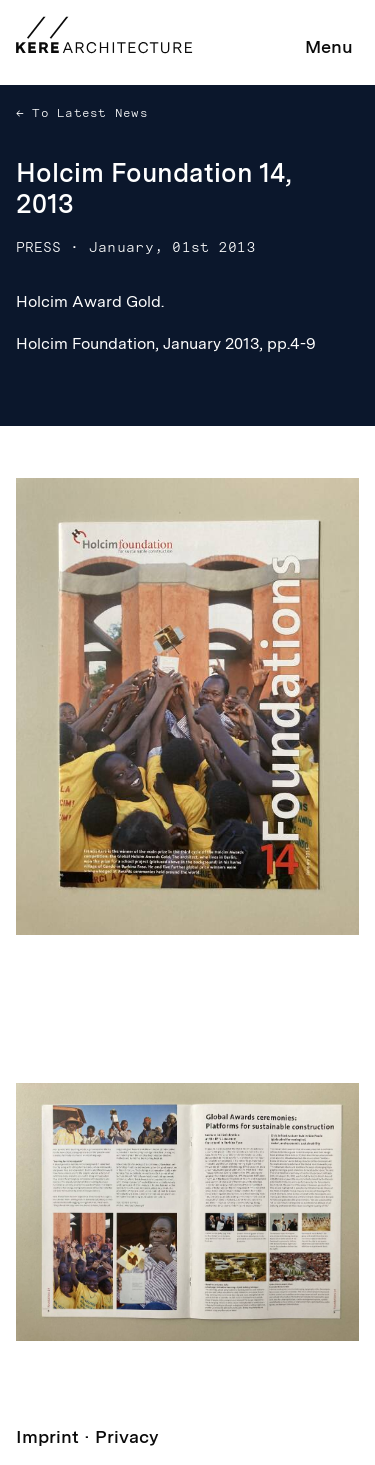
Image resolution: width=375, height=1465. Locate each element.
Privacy (127, 1436)
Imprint (47, 1436)
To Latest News (86, 113)
